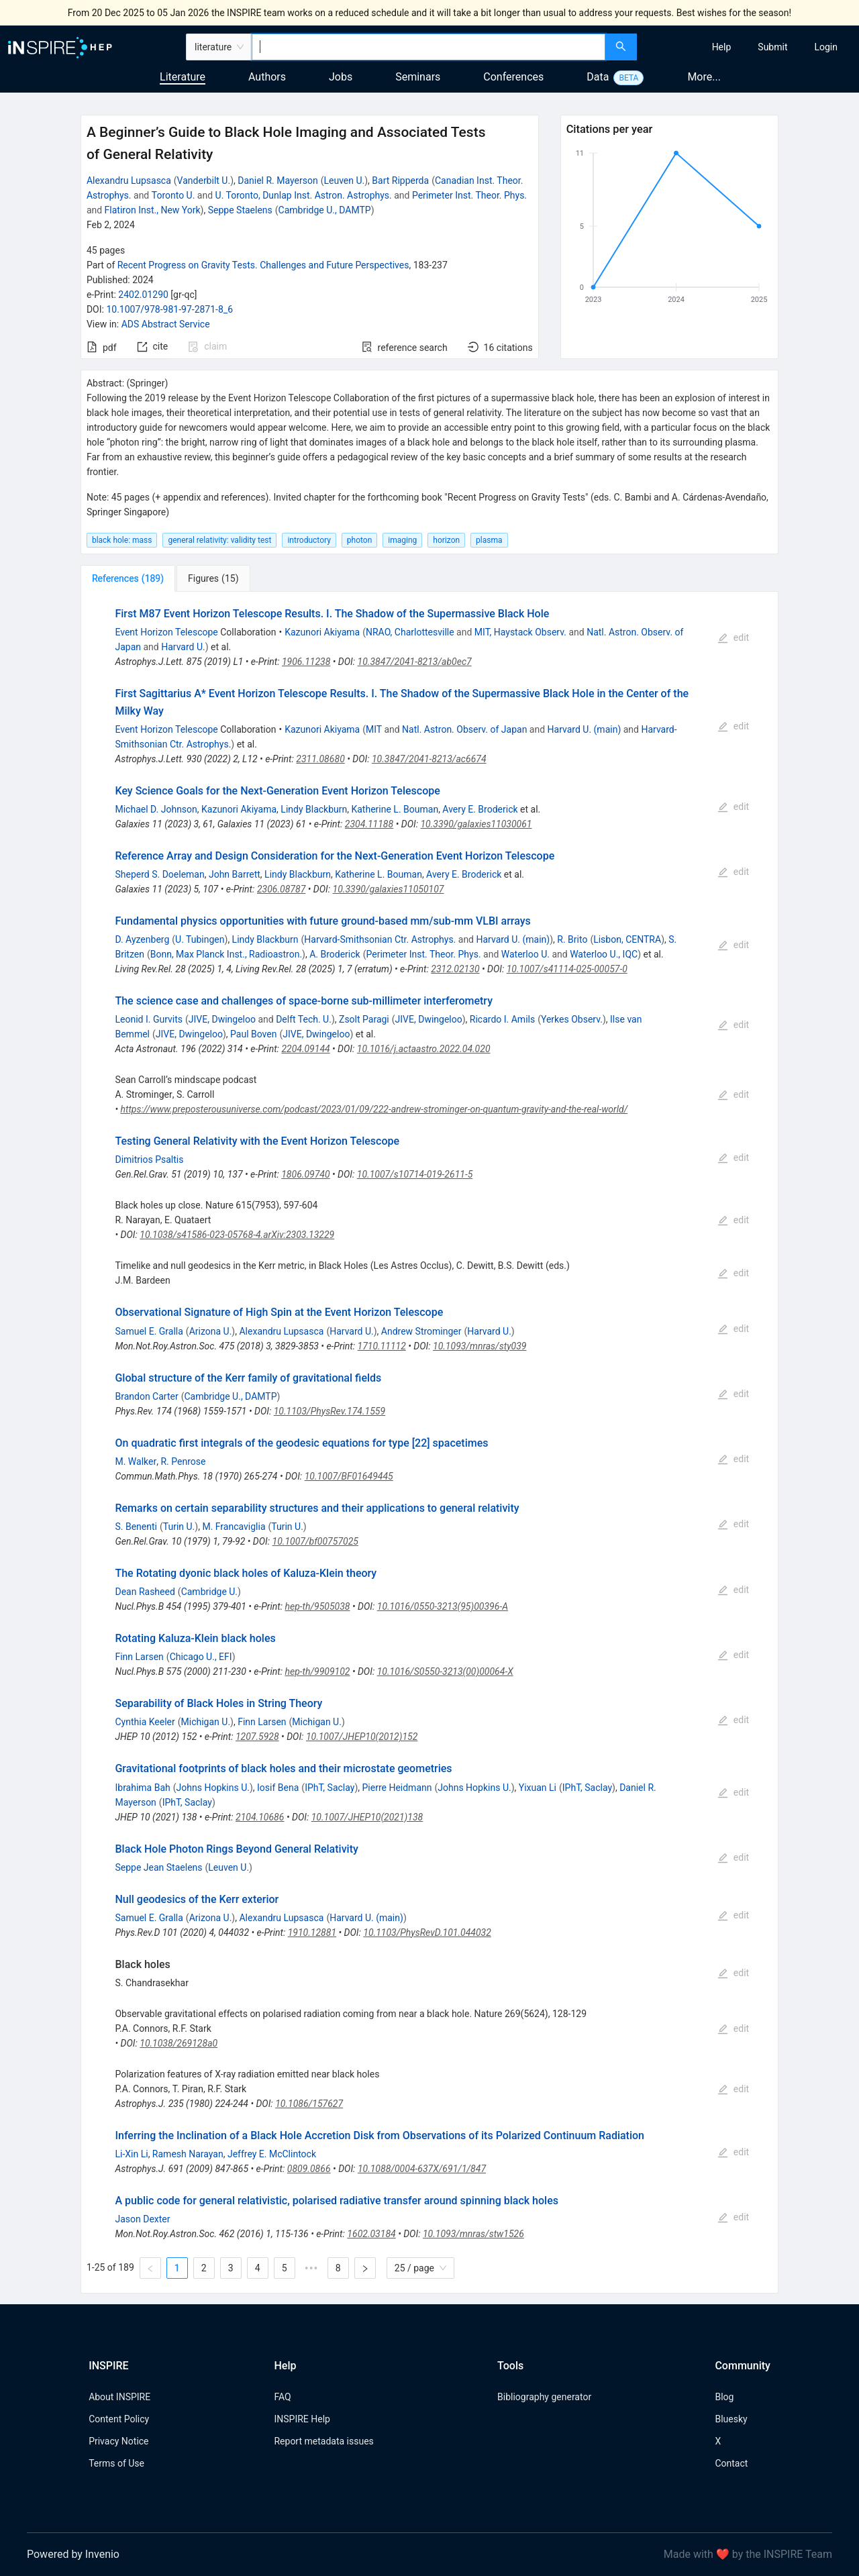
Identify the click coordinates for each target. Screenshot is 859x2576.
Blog (724, 2396)
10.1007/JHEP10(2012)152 (361, 1736)
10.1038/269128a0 (178, 2043)
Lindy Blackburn (314, 809)
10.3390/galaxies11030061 (476, 824)
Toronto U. (173, 195)
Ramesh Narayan (187, 2154)
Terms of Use (116, 2463)
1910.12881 (312, 1932)
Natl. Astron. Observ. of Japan (464, 729)
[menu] (749, 46)
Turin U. (179, 1526)
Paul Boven (253, 1034)
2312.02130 (455, 969)
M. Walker (135, 1461)
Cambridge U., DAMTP (325, 210)
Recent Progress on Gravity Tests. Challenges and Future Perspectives (263, 265)
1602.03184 (371, 2233)
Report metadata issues (323, 2441)
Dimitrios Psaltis (149, 1159)
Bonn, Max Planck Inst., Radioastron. (226, 954)
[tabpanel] (429, 1443)
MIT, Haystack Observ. (520, 632)
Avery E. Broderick (479, 809)
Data (598, 76)
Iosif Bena (278, 1787)
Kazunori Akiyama (322, 632)
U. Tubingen (199, 939)
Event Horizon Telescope (166, 632)
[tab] (128, 578)
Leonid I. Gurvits (149, 1019)
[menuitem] (721, 46)
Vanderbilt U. (204, 180)
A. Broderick (334, 954)
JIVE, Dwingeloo (222, 1019)
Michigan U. (206, 1721)
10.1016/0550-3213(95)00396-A (442, 1606)
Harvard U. (183, 646)
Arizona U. (210, 1331)
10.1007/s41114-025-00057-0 (567, 969)
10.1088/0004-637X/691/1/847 (422, 2168)
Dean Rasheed (144, 1591)
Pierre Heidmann (397, 1787)
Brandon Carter (146, 1396)
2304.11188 (369, 824)
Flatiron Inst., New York (153, 210)
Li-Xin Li (131, 2154)
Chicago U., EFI (201, 1656)
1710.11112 (382, 1346)
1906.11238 (306, 661)
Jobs (340, 76)
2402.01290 (143, 294)
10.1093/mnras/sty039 (479, 1346)
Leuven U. (343, 180)
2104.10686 (260, 1817)
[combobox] (428, 47)
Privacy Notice (118, 2441)
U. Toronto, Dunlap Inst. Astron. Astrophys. (303, 195)
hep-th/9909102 (317, 1671)
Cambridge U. (209, 1591)
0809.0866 (309, 2168)
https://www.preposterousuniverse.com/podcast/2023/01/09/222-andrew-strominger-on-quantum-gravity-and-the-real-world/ (374, 1109)
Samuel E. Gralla (149, 1331)
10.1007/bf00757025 (315, 1541)
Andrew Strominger (421, 1331)
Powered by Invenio (73, 2554)
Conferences (513, 76)
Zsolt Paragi (364, 1019)
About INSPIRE (119, 2396)
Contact (731, 2463)
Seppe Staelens (240, 210)
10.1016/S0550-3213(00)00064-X (445, 1671)
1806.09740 (305, 1174)
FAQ (282, 2396)
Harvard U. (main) (584, 729)
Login (826, 47)
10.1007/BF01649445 (349, 1476)
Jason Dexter (142, 2219)
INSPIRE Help (302, 2419)
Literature (182, 76)
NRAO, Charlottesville (410, 632)
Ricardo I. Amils (502, 1019)
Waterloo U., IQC (604, 954)
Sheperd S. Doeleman (159, 874)
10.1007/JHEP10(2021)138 (367, 1817)
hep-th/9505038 (317, 1606)
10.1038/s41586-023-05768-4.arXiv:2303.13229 (237, 1234)
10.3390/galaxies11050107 (388, 889)
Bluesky (731, 2419)
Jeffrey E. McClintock (272, 2154)
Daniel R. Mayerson (277, 180)
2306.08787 (281, 889)
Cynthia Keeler (144, 1721)
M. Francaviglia (233, 1526)
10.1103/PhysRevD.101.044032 (427, 1932)
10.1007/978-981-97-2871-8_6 (169, 309)
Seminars (417, 76)
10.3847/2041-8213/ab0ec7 (415, 661)
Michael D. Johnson (156, 809)
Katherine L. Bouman (394, 809)
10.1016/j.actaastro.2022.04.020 (424, 1048)
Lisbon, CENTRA (627, 939)
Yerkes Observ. (572, 1019)
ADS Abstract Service (165, 324)
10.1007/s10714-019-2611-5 (414, 1174)
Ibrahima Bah (142, 1787)
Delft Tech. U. (304, 1019)
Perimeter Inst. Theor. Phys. (469, 195)
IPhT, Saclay (329, 1787)
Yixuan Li (537, 1787)
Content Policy (119, 2419)
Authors (267, 76)
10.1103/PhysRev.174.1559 (329, 1411)
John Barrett (234, 874)
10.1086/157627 (309, 2103)
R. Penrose (182, 1461)
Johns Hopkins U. (213, 1787)
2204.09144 (305, 1048)
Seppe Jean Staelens (158, 1867)
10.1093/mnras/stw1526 (473, 2233)
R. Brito (572, 939)
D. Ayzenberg (142, 939)
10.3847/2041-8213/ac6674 (429, 759)
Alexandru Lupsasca (129, 180)
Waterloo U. (525, 954)
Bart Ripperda (400, 180)
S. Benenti (136, 1526)
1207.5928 (257, 1736)
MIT (374, 729)
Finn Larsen (139, 1656)
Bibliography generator (544, 2396)
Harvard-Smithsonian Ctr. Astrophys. (380, 939)
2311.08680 (320, 759)
